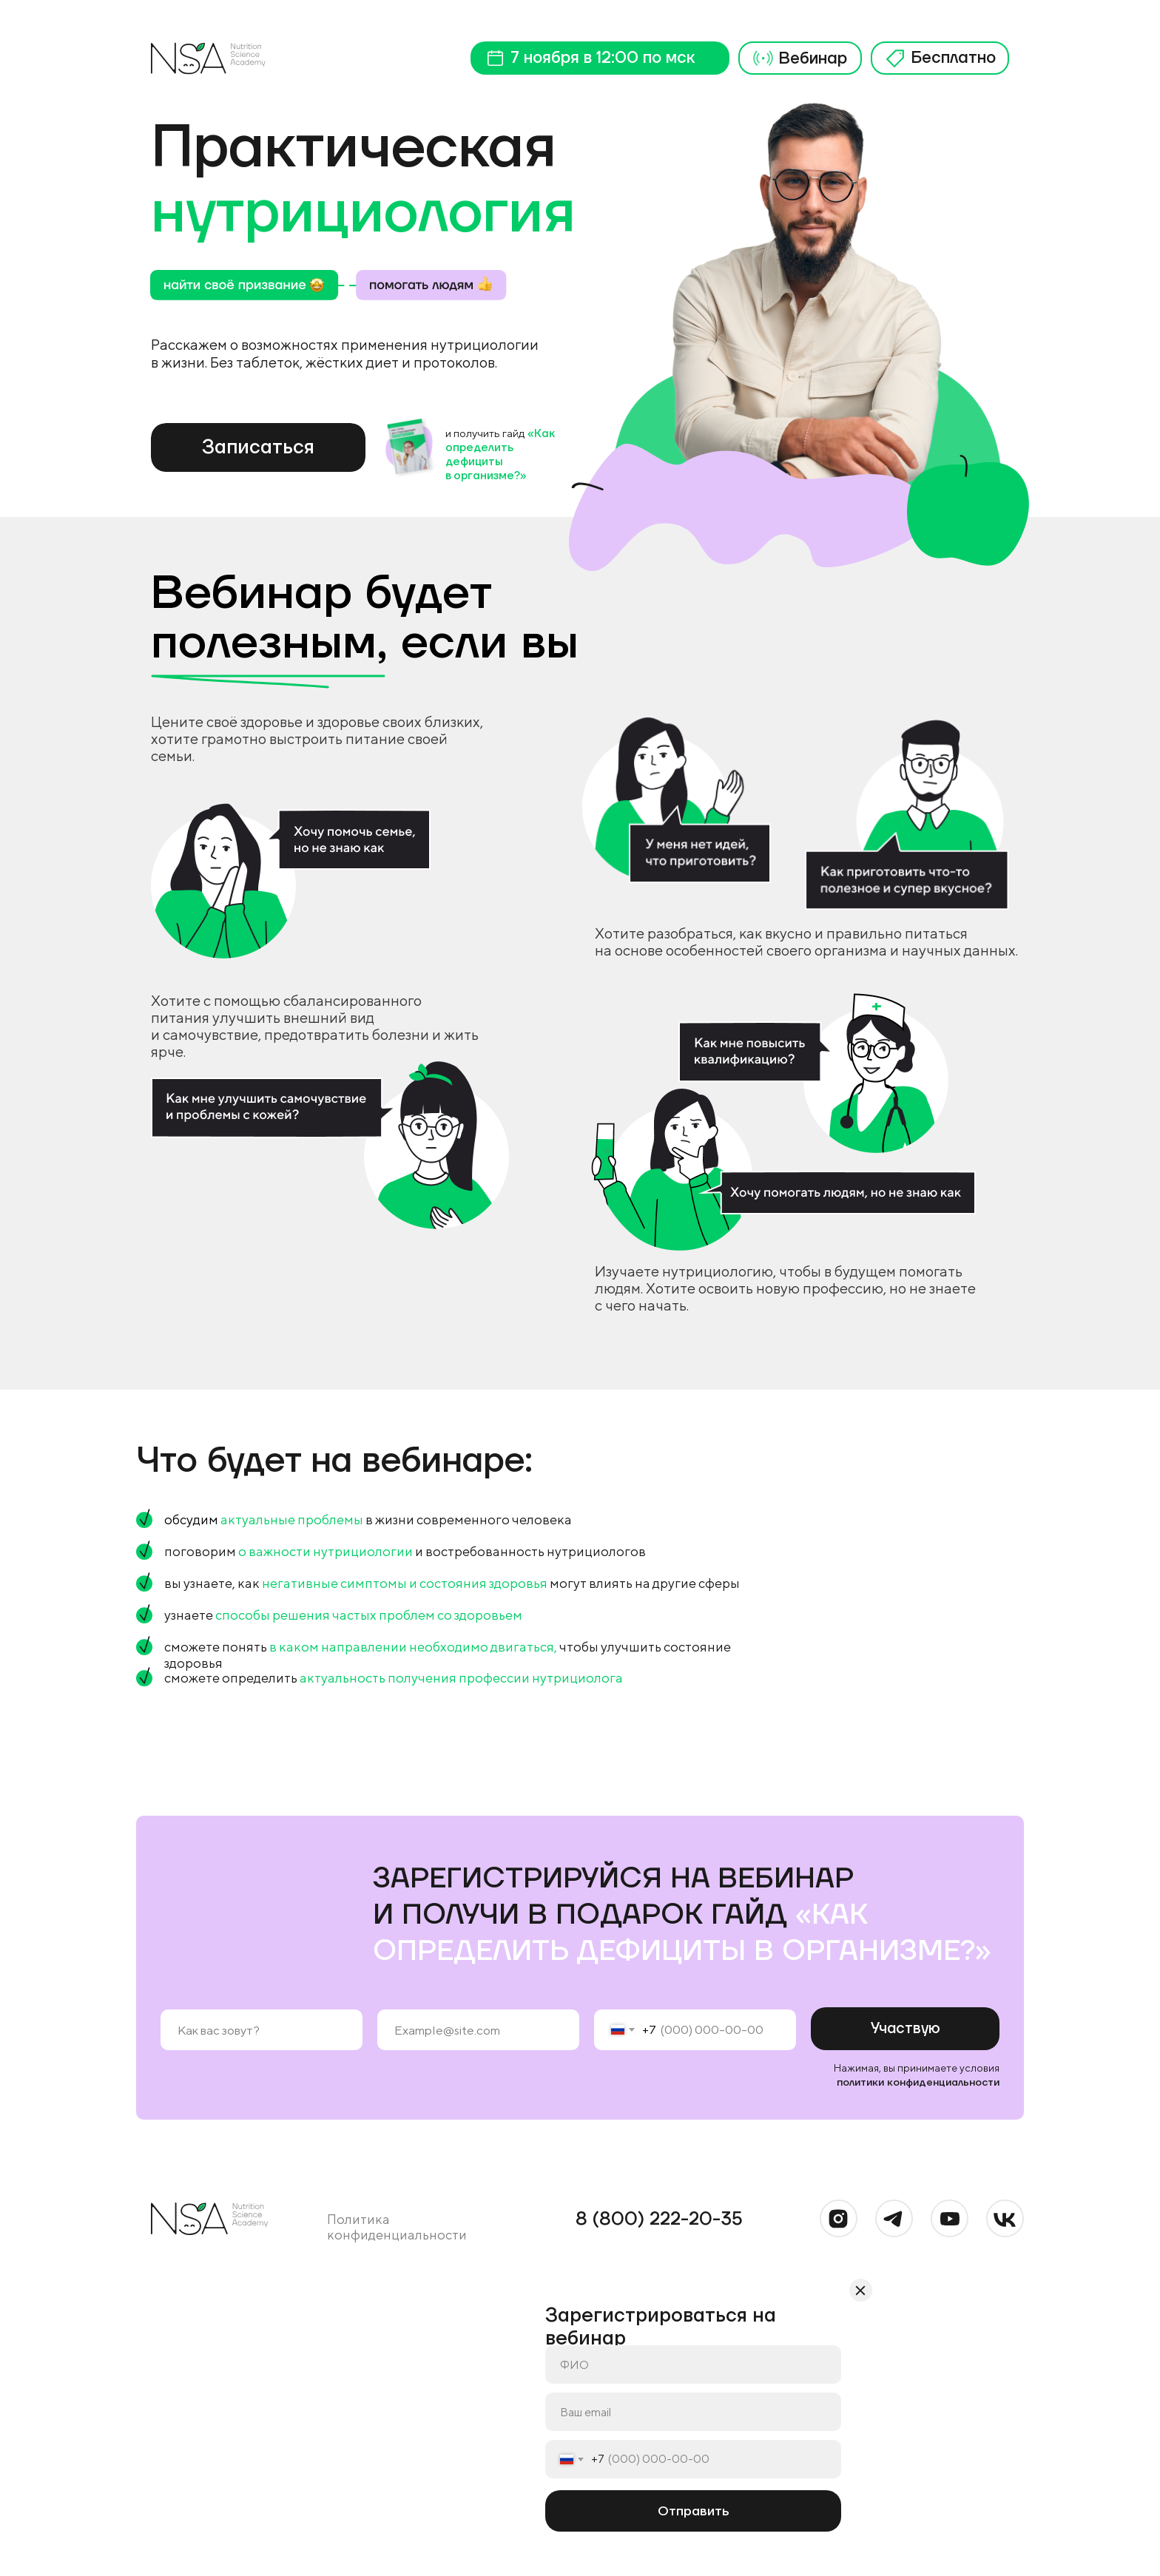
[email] (478, 2029)
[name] (261, 2029)
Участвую (905, 2028)
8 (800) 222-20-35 (659, 2219)
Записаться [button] (258, 447)
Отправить (693, 2511)
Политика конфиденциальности (397, 2226)
